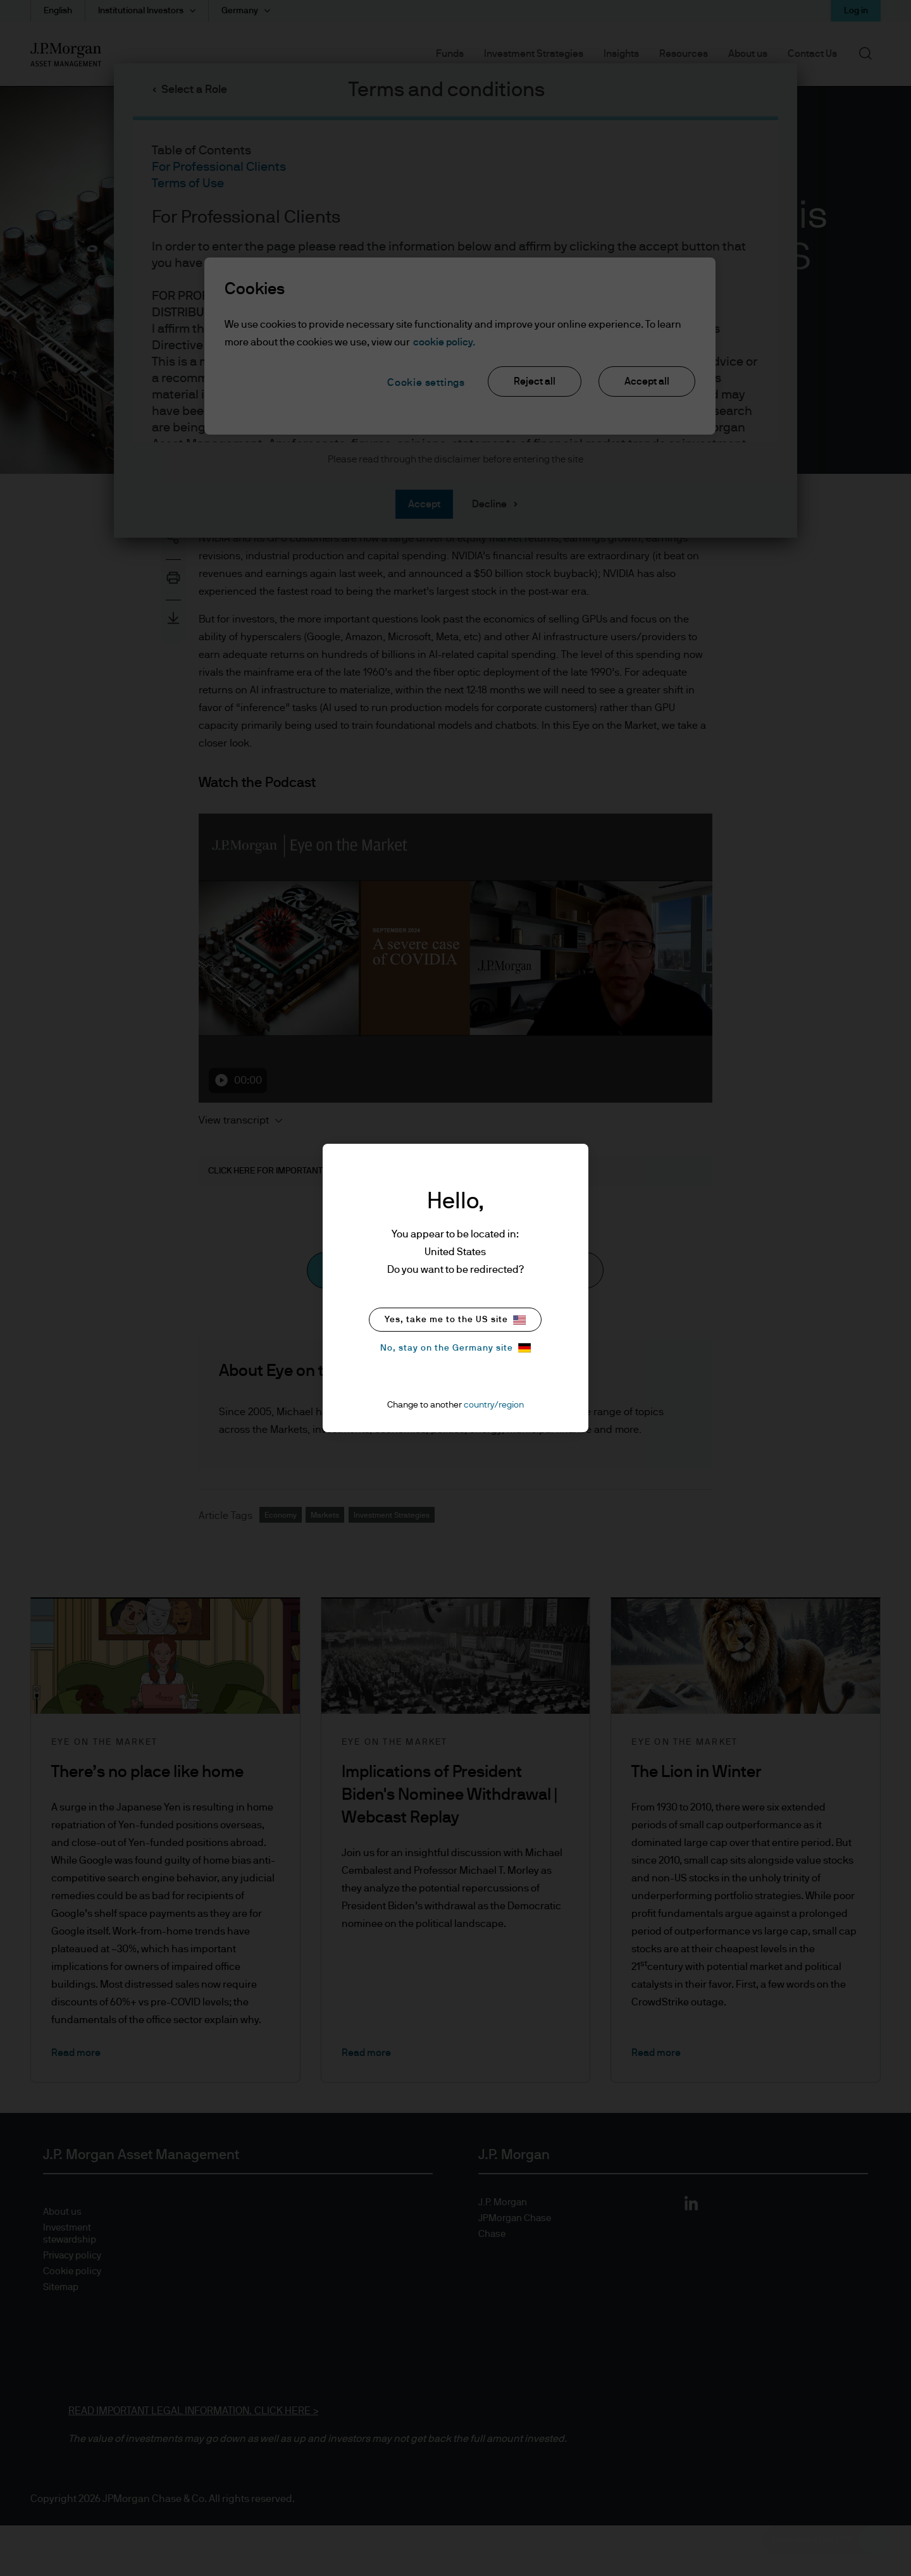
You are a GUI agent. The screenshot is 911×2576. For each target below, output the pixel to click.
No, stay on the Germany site (455, 1348)
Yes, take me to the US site (455, 1320)
